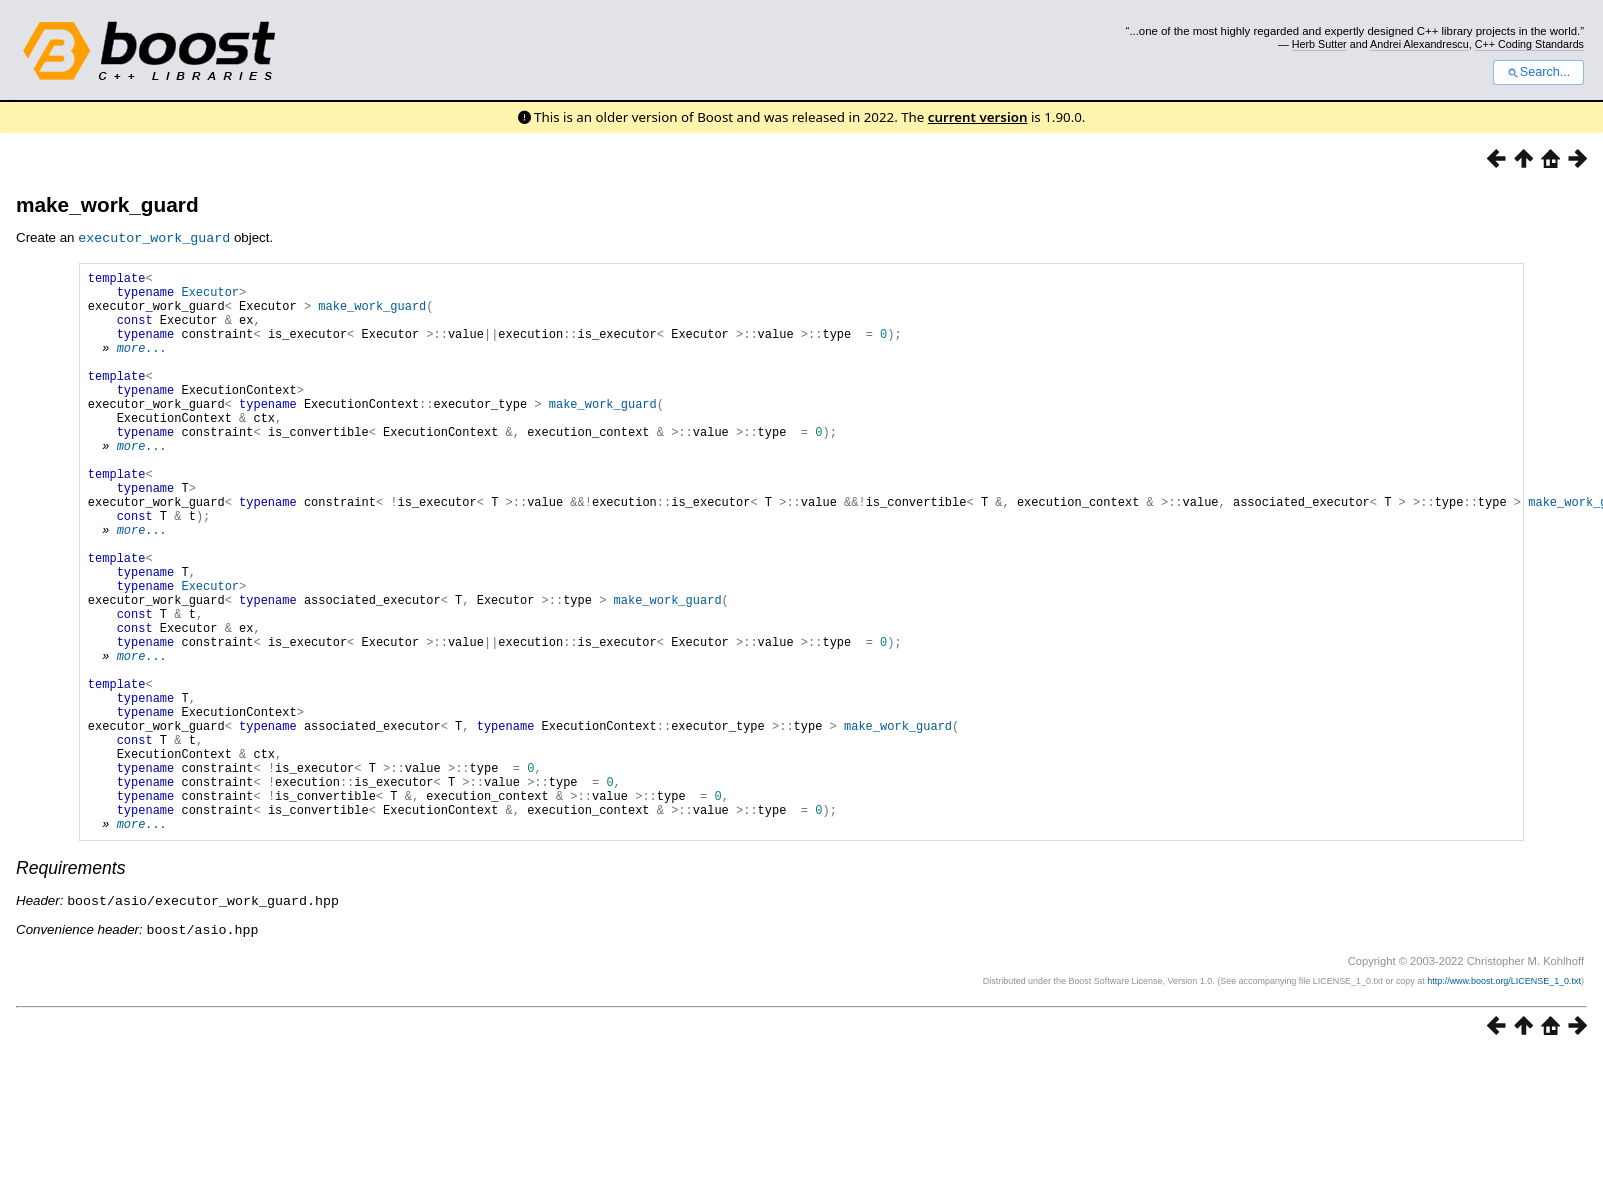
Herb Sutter (1319, 44)
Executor (210, 296)
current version (978, 117)
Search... (1538, 72)
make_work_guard (107, 204)
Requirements (71, 987)
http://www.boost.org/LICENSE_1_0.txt (1504, 1098)
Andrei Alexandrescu (1419, 44)
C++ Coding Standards (1529, 44)
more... (142, 364)
